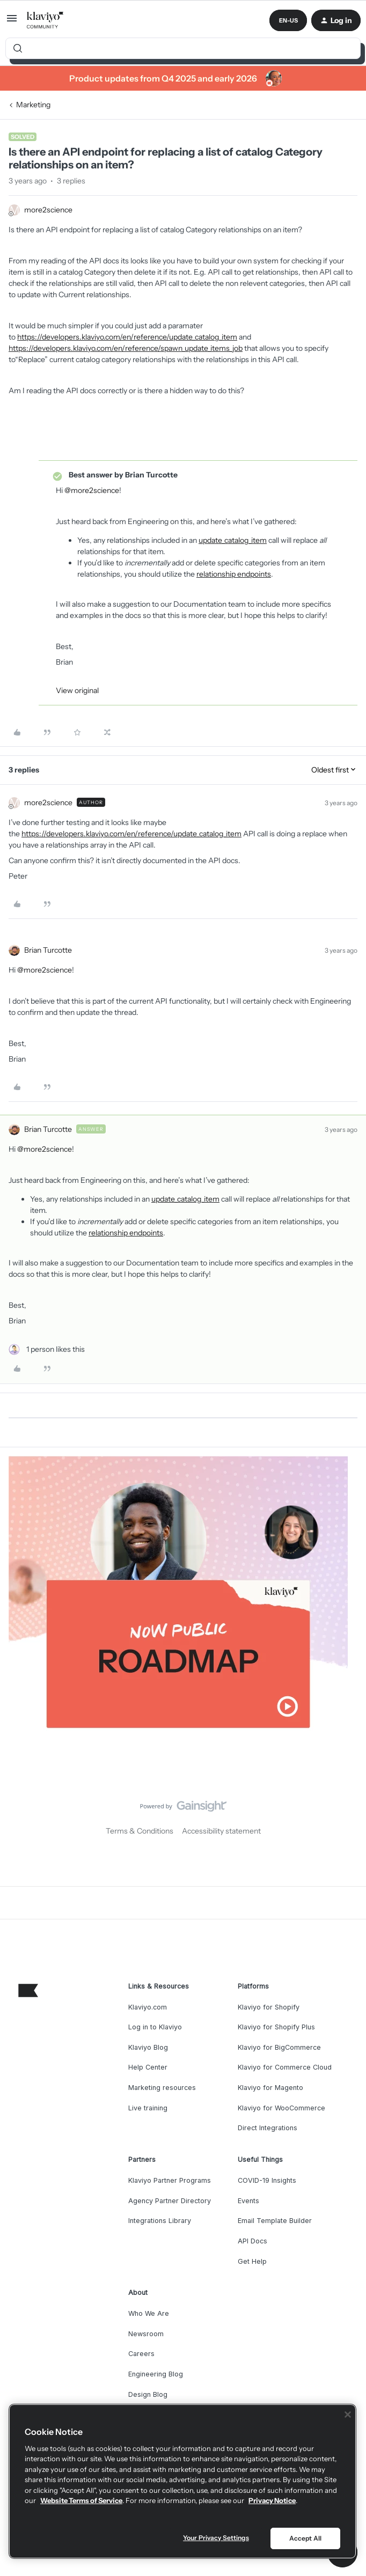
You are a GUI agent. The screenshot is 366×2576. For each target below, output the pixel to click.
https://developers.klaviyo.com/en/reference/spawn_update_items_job (126, 348)
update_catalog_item (233, 540)
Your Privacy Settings (216, 2538)
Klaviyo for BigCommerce (279, 2047)
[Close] (348, 2414)
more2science (48, 210)
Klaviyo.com (147, 2007)
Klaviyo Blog (148, 2047)
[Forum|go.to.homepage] (45, 20)
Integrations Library (159, 2221)
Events (248, 2201)
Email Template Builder (275, 2221)
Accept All (305, 2538)
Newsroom (146, 2334)
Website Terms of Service (81, 2500)
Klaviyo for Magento (270, 2088)
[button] (11, 22)
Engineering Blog (155, 2374)
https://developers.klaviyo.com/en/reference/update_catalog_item (127, 337)
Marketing (33, 104)
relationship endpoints (233, 574)
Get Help (252, 2261)
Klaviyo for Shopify (268, 2007)
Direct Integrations (267, 2128)
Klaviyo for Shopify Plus (276, 2027)
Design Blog (147, 2394)
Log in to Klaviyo (155, 2027)
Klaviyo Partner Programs (169, 2180)
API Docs (252, 2241)
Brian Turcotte (48, 950)
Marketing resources (162, 2088)
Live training (147, 2108)
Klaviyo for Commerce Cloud (285, 2067)
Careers (141, 2354)
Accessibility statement (221, 1831)
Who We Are (148, 2313)
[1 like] (47, 1349)
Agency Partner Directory (169, 2201)
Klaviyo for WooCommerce (281, 2108)
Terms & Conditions (139, 1831)
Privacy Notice (272, 2500)
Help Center (147, 2067)
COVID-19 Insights (267, 2180)
